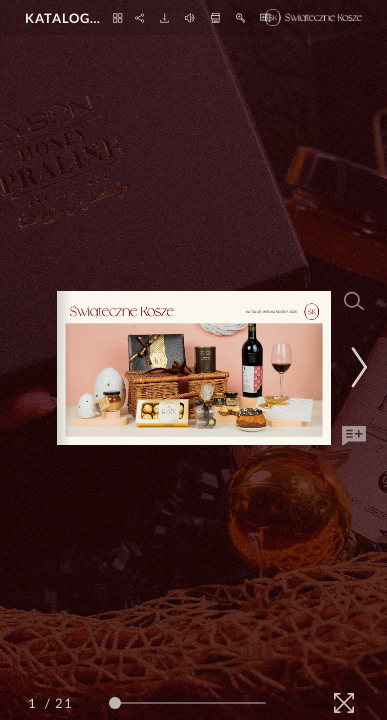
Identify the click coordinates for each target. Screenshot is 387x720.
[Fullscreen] (344, 703)
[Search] (354, 301)
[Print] (215, 18)
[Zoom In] (240, 18)
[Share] (139, 18)
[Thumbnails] (117, 18)
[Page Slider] (187, 703)
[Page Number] (35, 703)
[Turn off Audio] (189, 18)
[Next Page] (356, 367)
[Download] (164, 18)
